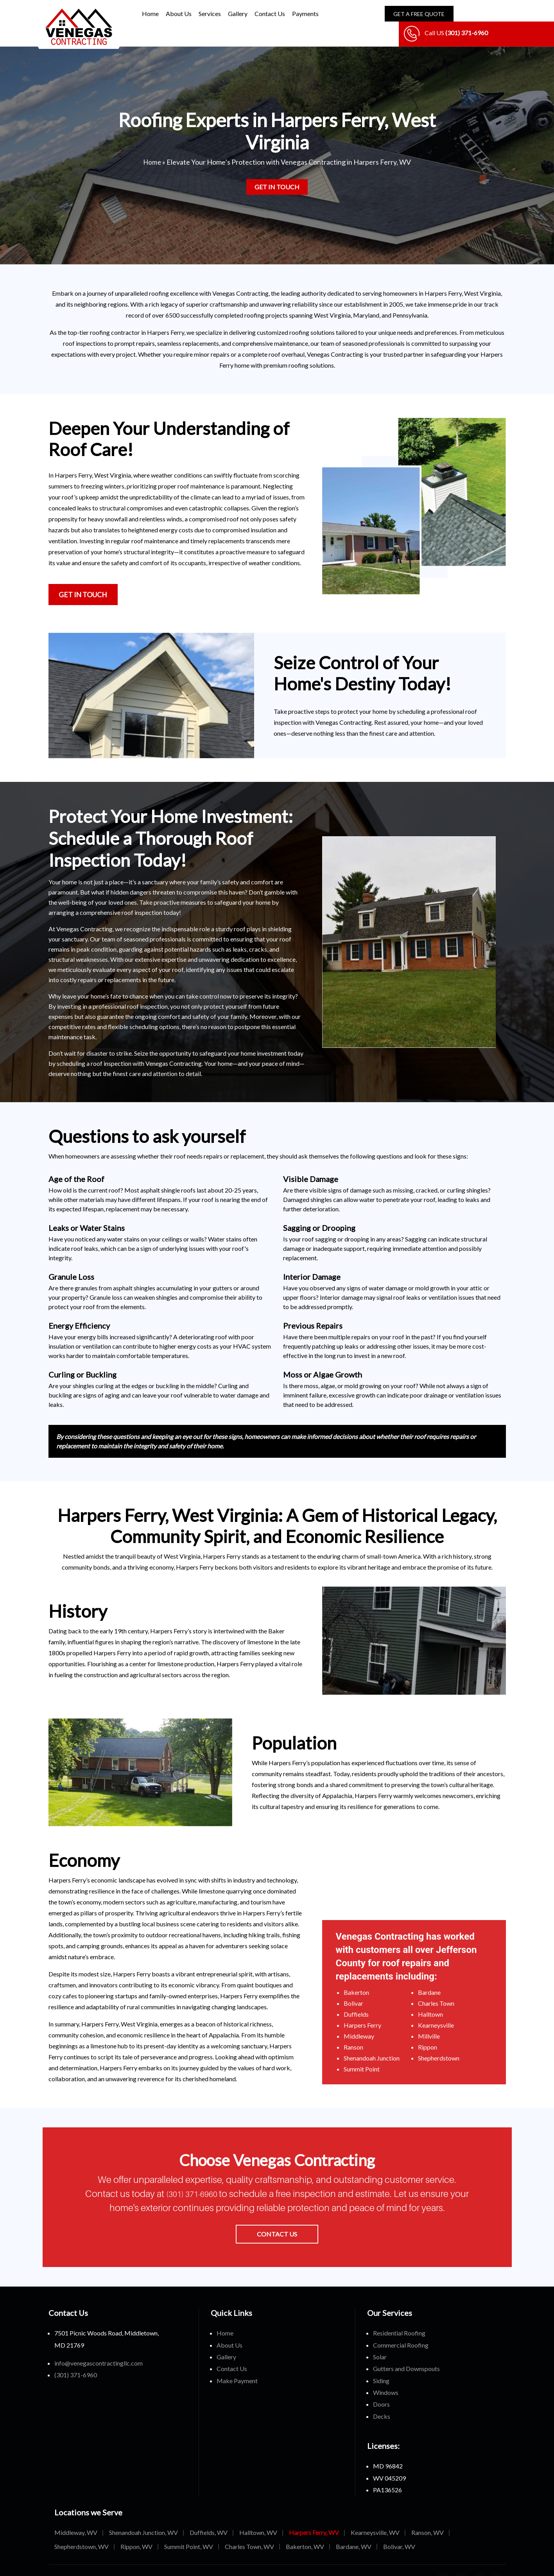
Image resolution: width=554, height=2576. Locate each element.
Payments (305, 13)
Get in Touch (277, 167)
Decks (381, 2398)
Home (150, 13)
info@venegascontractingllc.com (98, 2344)
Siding (381, 2362)
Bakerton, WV (305, 2528)
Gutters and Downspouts (406, 2350)
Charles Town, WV (249, 2528)
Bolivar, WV (399, 2528)
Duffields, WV (209, 2514)
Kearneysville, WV (375, 2514)
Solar (380, 2338)
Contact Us (270, 13)
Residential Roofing (399, 2314)
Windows (385, 2374)
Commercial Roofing (400, 2326)
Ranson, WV (427, 2514)
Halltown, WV (258, 2514)
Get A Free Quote (412, 14)
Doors (381, 2385)
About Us (179, 13)
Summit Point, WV (188, 2528)
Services (210, 13)
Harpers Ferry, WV (314, 2514)
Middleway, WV (75, 2514)
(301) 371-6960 (202, 2175)
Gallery (237, 13)
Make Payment (237, 2362)
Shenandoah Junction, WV (143, 2514)
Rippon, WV (136, 2528)
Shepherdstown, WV (81, 2528)
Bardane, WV (353, 2528)
